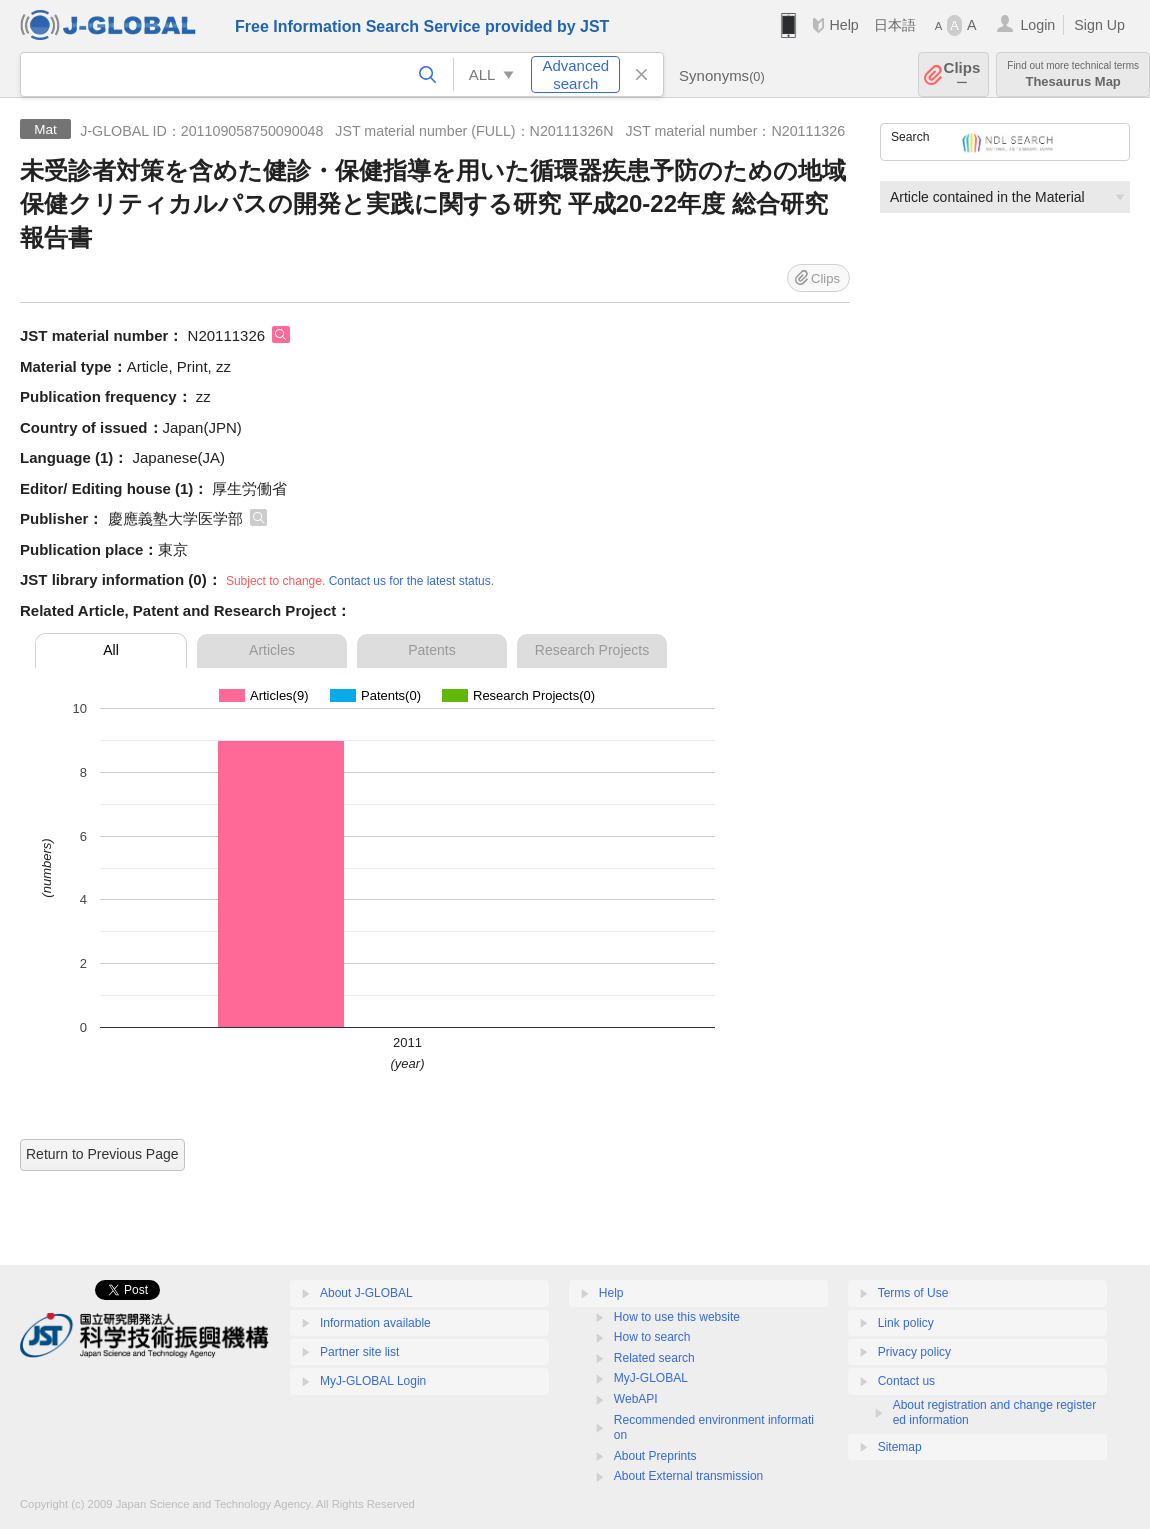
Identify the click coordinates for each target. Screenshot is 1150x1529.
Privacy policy (914, 1352)
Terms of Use (913, 1293)
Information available (375, 1323)
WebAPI (636, 1399)
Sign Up (1099, 25)
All (111, 650)
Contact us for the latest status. (411, 581)
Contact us (906, 1381)
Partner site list (359, 1352)
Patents (431, 650)
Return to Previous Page (102, 1154)
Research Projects (592, 650)
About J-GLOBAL (366, 1293)
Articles (272, 650)
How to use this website (677, 1317)
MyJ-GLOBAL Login (373, 1381)
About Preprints (655, 1456)
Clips (962, 74)
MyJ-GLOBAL (651, 1378)
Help (843, 25)
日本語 (895, 25)
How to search (652, 1337)
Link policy (906, 1323)
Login (1037, 25)
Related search (654, 1358)
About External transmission (688, 1476)
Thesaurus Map (1073, 74)
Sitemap (900, 1447)
